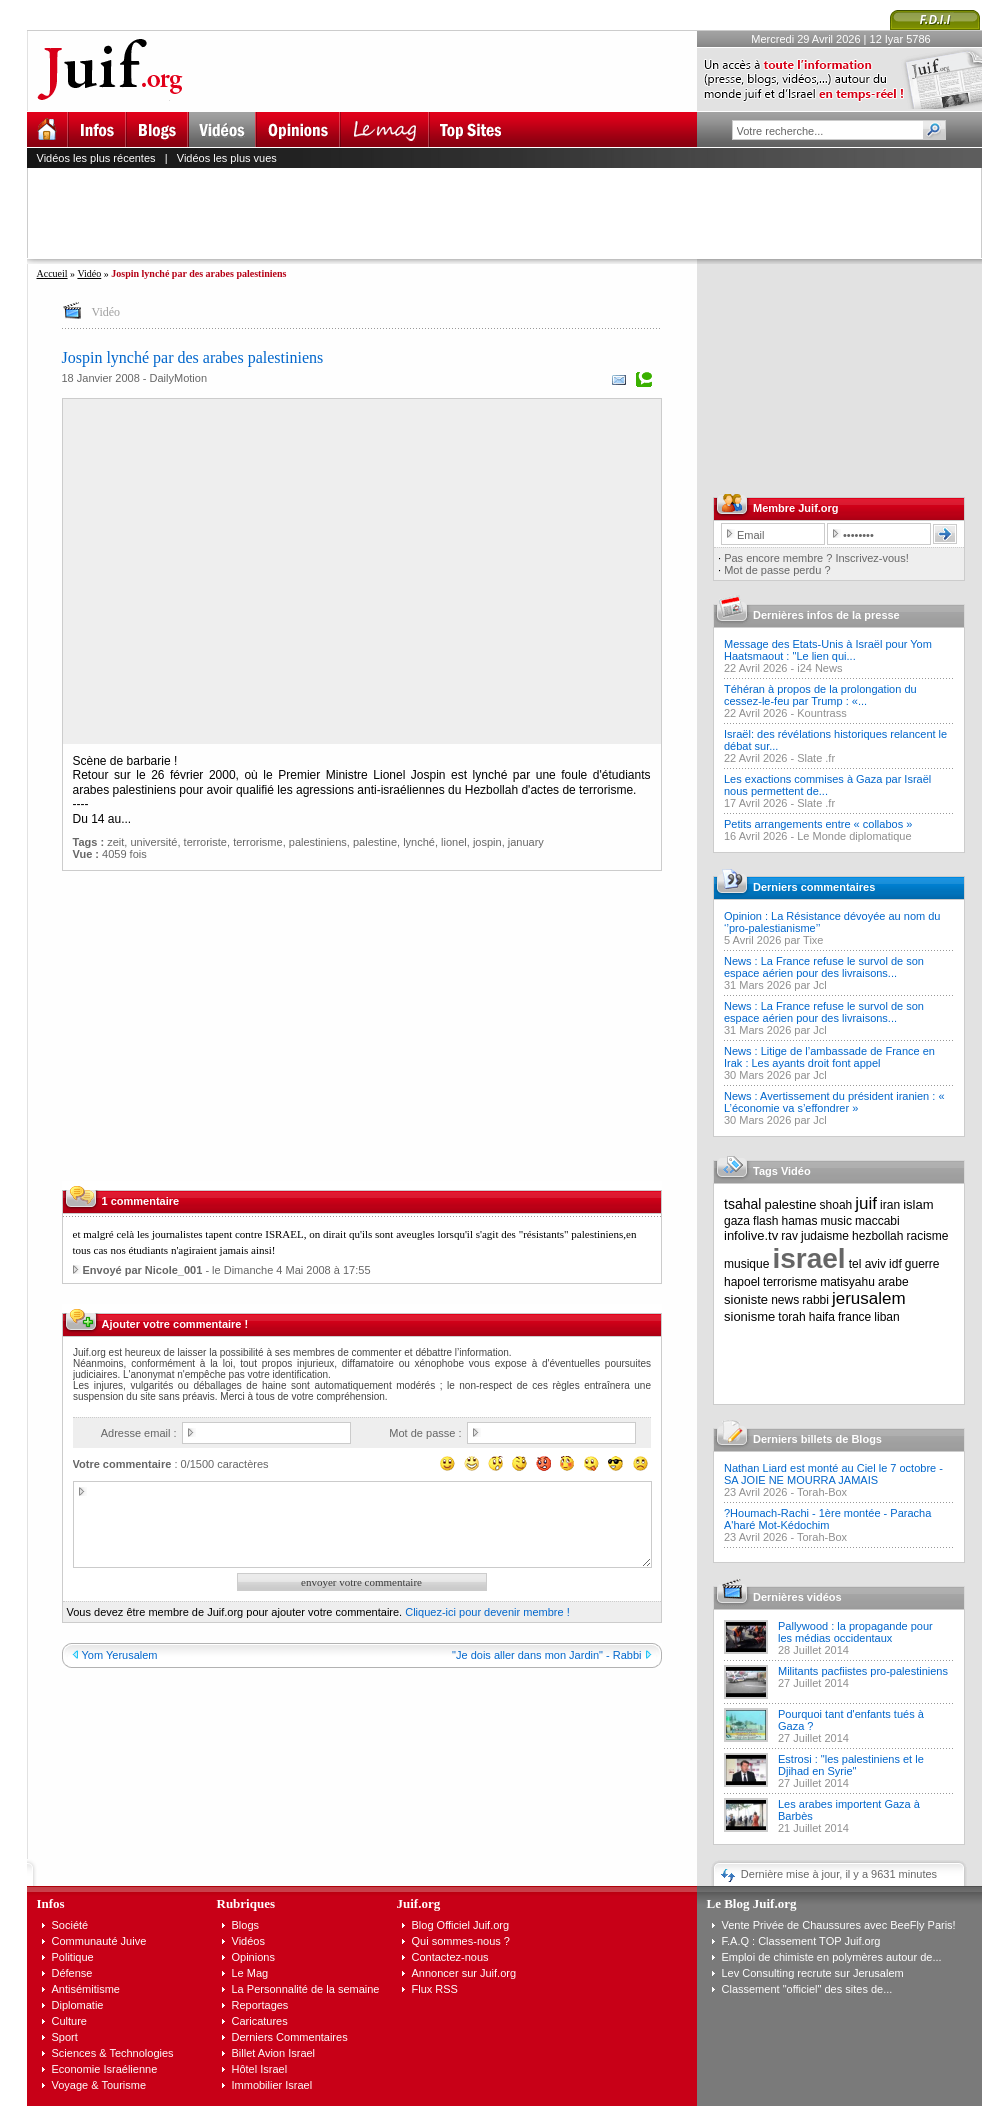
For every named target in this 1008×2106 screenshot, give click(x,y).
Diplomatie (78, 2005)
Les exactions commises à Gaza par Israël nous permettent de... (827, 785)
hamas (800, 1221)
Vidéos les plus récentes (96, 158)
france (854, 1317)
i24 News (819, 668)
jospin (487, 842)
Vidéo (89, 273)
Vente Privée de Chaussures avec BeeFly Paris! (839, 1925)
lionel (454, 842)
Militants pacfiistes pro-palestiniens (863, 1671)
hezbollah (877, 1236)
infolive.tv (751, 1235)
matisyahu (847, 1282)
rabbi (815, 1300)
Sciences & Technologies (113, 2053)
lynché (419, 842)
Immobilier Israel (272, 2085)
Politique (73, 1957)
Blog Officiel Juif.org (461, 1925)
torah (791, 1317)
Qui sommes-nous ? (461, 1941)
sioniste (746, 1299)
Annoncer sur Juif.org (464, 1973)
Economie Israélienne (105, 2069)
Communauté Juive (99, 1941)
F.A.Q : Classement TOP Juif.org (801, 1941)
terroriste (205, 842)
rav (789, 1236)
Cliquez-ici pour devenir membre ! (487, 1612)
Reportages (260, 2005)
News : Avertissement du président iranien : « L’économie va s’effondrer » (834, 1102)
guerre (922, 1264)
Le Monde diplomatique (854, 836)
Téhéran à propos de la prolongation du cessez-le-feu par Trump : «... (820, 695)
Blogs (246, 1925)
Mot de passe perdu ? (777, 570)
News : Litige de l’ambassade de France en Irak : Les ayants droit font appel (829, 1057)
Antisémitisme (86, 1989)
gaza (737, 1221)
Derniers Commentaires (290, 2037)
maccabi (877, 1221)
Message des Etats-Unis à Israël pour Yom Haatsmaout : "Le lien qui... (828, 650)
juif (866, 1203)
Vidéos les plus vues (227, 158)
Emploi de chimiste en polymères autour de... (832, 1957)
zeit (115, 842)
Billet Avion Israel (274, 2053)
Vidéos (248, 1941)
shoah (836, 1205)
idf (895, 1264)
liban (886, 1317)
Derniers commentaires (814, 887)
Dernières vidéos (797, 1597)
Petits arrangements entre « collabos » (818, 824)
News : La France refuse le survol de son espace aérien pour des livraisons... (824, 967)
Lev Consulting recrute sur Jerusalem (813, 1973)
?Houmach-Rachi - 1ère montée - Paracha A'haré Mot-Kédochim (827, 1519)
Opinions (253, 1957)
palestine (375, 842)
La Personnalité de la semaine (306, 1989)
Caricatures (260, 2021)
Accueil (52, 273)
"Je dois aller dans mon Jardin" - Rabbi (546, 1655)
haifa (822, 1317)
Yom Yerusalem (120, 1655)
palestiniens (318, 842)
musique (746, 1264)
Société (70, 1925)
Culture (69, 2021)
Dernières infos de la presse (826, 615)
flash (765, 1221)
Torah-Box (822, 1492)
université (153, 842)
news (785, 1300)
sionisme (749, 1316)
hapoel (742, 1282)
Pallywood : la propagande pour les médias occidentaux (855, 1632)
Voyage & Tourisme (99, 2085)
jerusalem (869, 1298)
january (526, 842)
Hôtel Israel (260, 2069)
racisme (928, 1236)
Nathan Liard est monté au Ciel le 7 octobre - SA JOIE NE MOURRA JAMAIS (833, 1474)
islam (918, 1204)
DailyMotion (178, 378)
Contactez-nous (450, 1957)
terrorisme (258, 842)
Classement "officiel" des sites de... (807, 1989)
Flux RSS (435, 1989)
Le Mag (250, 1973)
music (836, 1221)
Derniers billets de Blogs (817, 1439)
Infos (51, 1903)
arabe (893, 1282)
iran (890, 1205)
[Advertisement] (513, 213)
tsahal (742, 1204)
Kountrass (822, 713)
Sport (65, 2037)
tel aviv (867, 1264)
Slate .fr (816, 758)
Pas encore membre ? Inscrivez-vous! (816, 558)
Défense (72, 1973)
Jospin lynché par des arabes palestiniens (193, 357)
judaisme (825, 1236)
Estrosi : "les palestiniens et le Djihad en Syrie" (851, 1765)
